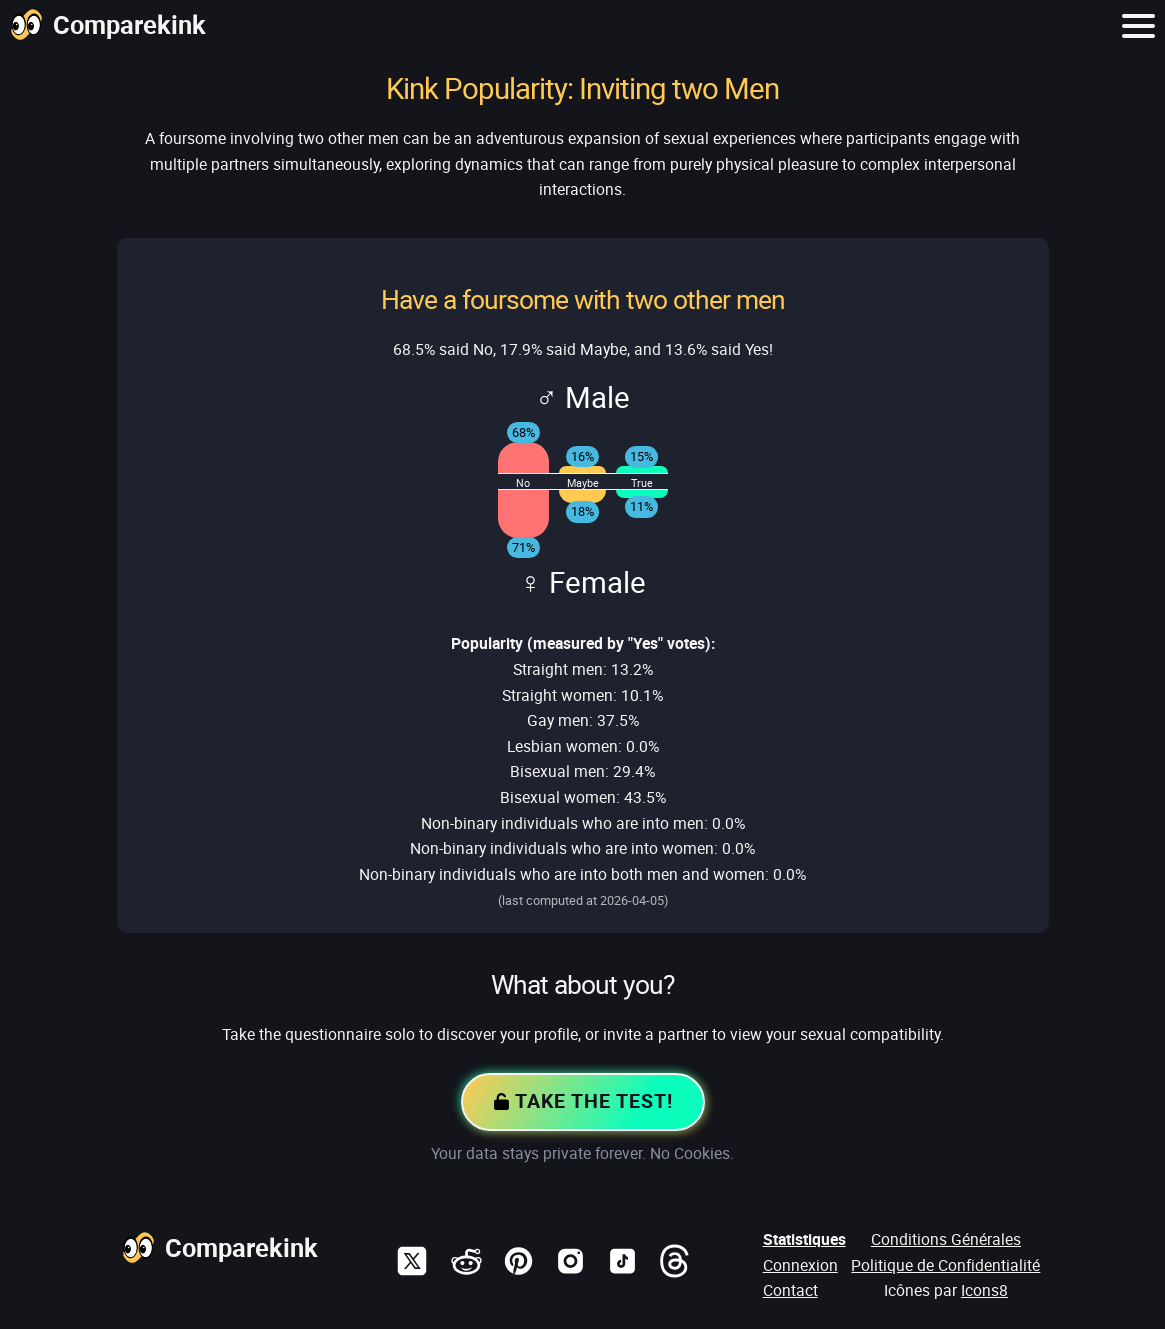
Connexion (800, 1265)
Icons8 (984, 1290)
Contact (790, 1290)
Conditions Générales (946, 1239)
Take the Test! (583, 1103)
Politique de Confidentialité (945, 1265)
